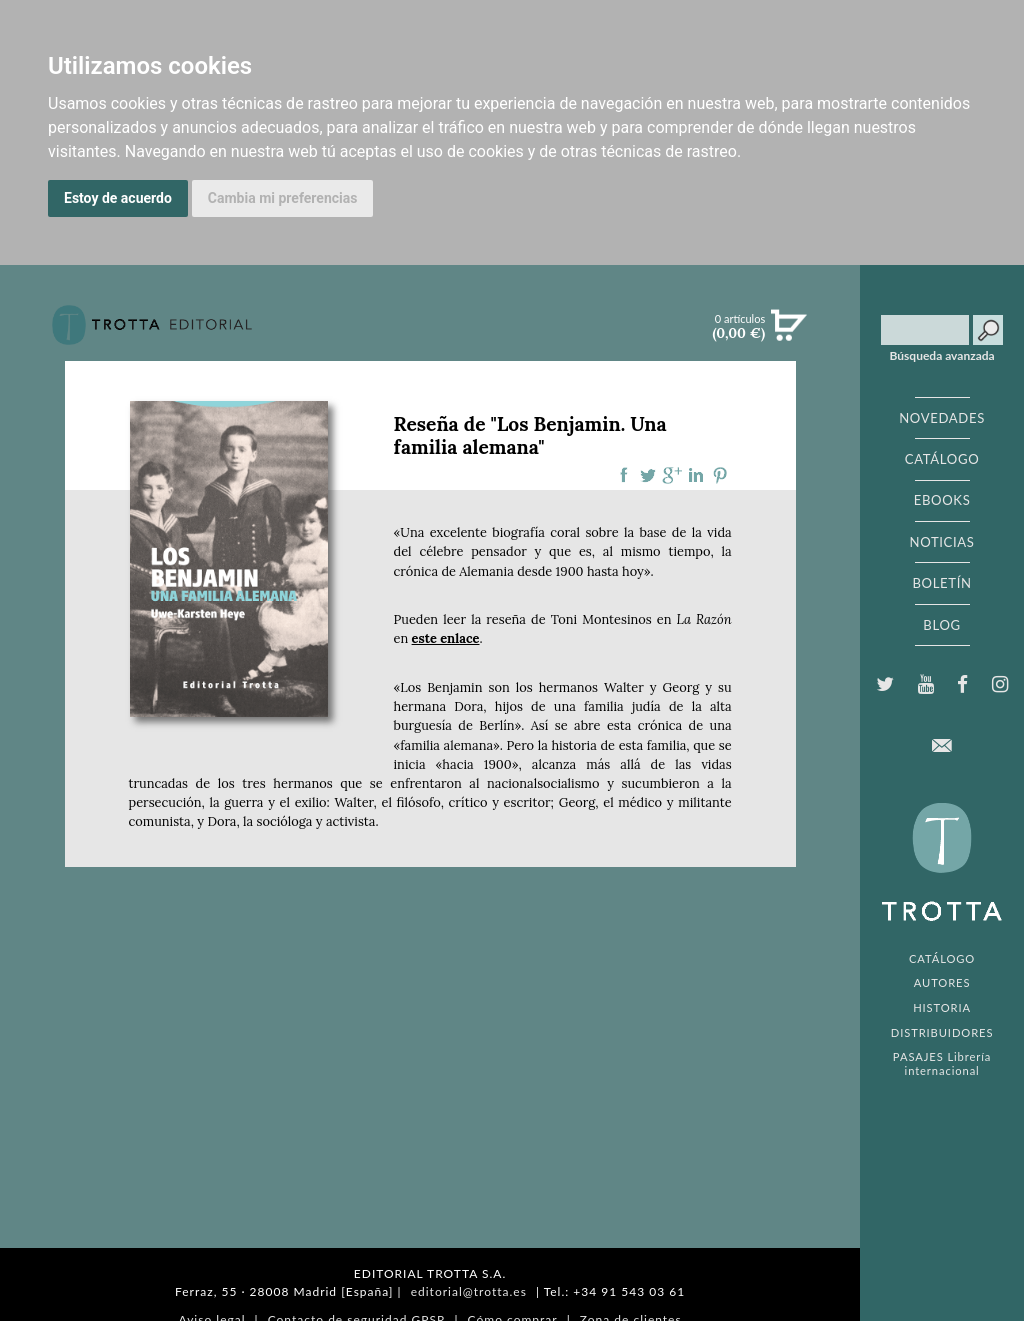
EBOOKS (942, 500)
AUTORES (942, 982)
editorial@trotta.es (469, 1291)
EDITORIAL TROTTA (942, 867)
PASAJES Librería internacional (942, 1063)
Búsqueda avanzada (942, 356)
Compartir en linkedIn (696, 475)
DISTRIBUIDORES (942, 1032)
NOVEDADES (942, 418)
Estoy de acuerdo (118, 198)
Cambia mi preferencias (283, 198)
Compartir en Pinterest (720, 475)
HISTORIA (942, 1007)
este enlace (446, 638)
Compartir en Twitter (648, 475)
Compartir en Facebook (624, 475)
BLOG (941, 625)
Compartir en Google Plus (672, 475)
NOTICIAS (941, 542)
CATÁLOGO (942, 459)
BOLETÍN (941, 583)
